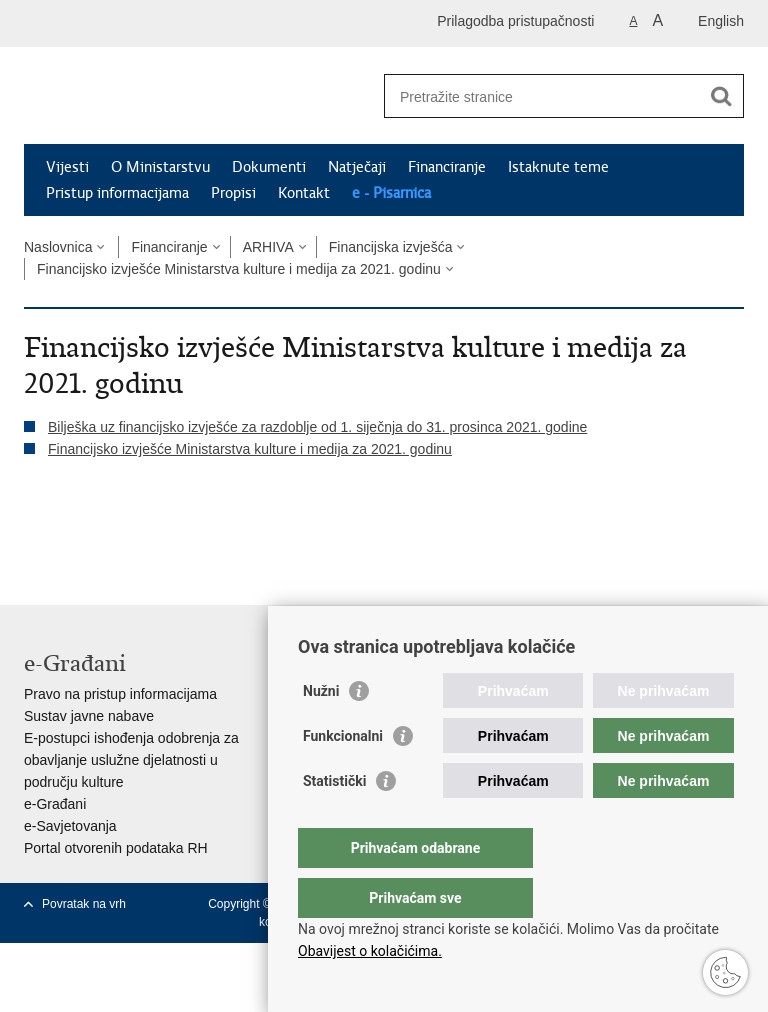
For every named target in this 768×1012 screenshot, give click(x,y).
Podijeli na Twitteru (120, 533)
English (721, 21)
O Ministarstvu (160, 167)
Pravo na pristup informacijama (120, 694)
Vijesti (67, 167)
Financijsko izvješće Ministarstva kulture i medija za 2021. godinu (239, 269)
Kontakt (304, 193)
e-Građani (55, 804)
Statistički (334, 821)
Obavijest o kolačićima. (370, 951)
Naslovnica (58, 247)
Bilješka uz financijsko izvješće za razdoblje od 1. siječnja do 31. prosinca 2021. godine (317, 427)
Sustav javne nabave (89, 716)
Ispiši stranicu (34, 533)
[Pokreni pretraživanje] (721, 96)
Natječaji (357, 167)
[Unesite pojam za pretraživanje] (542, 96)
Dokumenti (269, 167)
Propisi (233, 193)
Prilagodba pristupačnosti (515, 21)
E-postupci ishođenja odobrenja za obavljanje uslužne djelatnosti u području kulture (131, 760)
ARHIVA (268, 247)
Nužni (321, 731)
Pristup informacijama (117, 193)
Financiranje (447, 167)
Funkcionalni (343, 776)
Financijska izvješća (391, 247)
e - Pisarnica (391, 193)
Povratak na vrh (84, 904)
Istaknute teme (558, 167)
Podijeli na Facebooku (77, 533)
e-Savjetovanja (70, 826)
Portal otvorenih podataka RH (116, 848)
